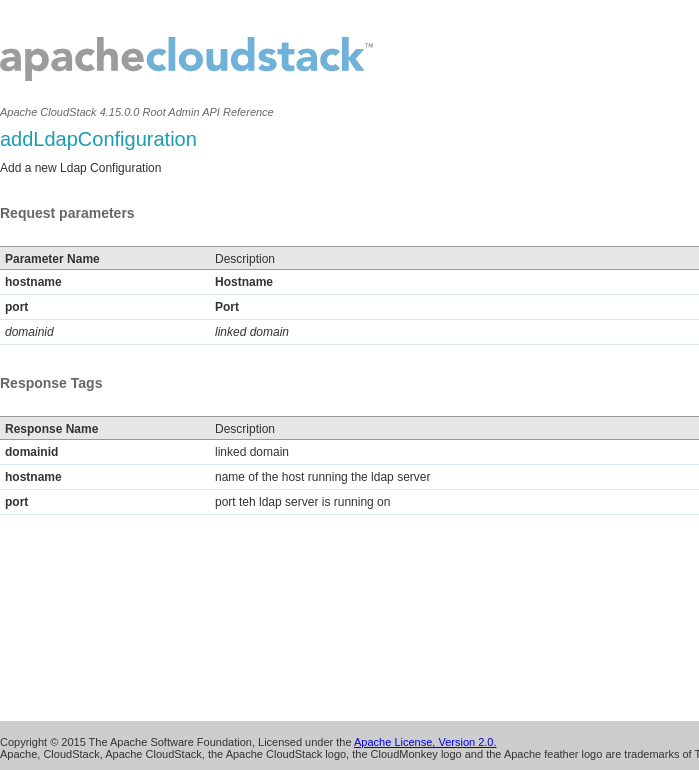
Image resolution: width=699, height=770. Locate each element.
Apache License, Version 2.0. (425, 742)
